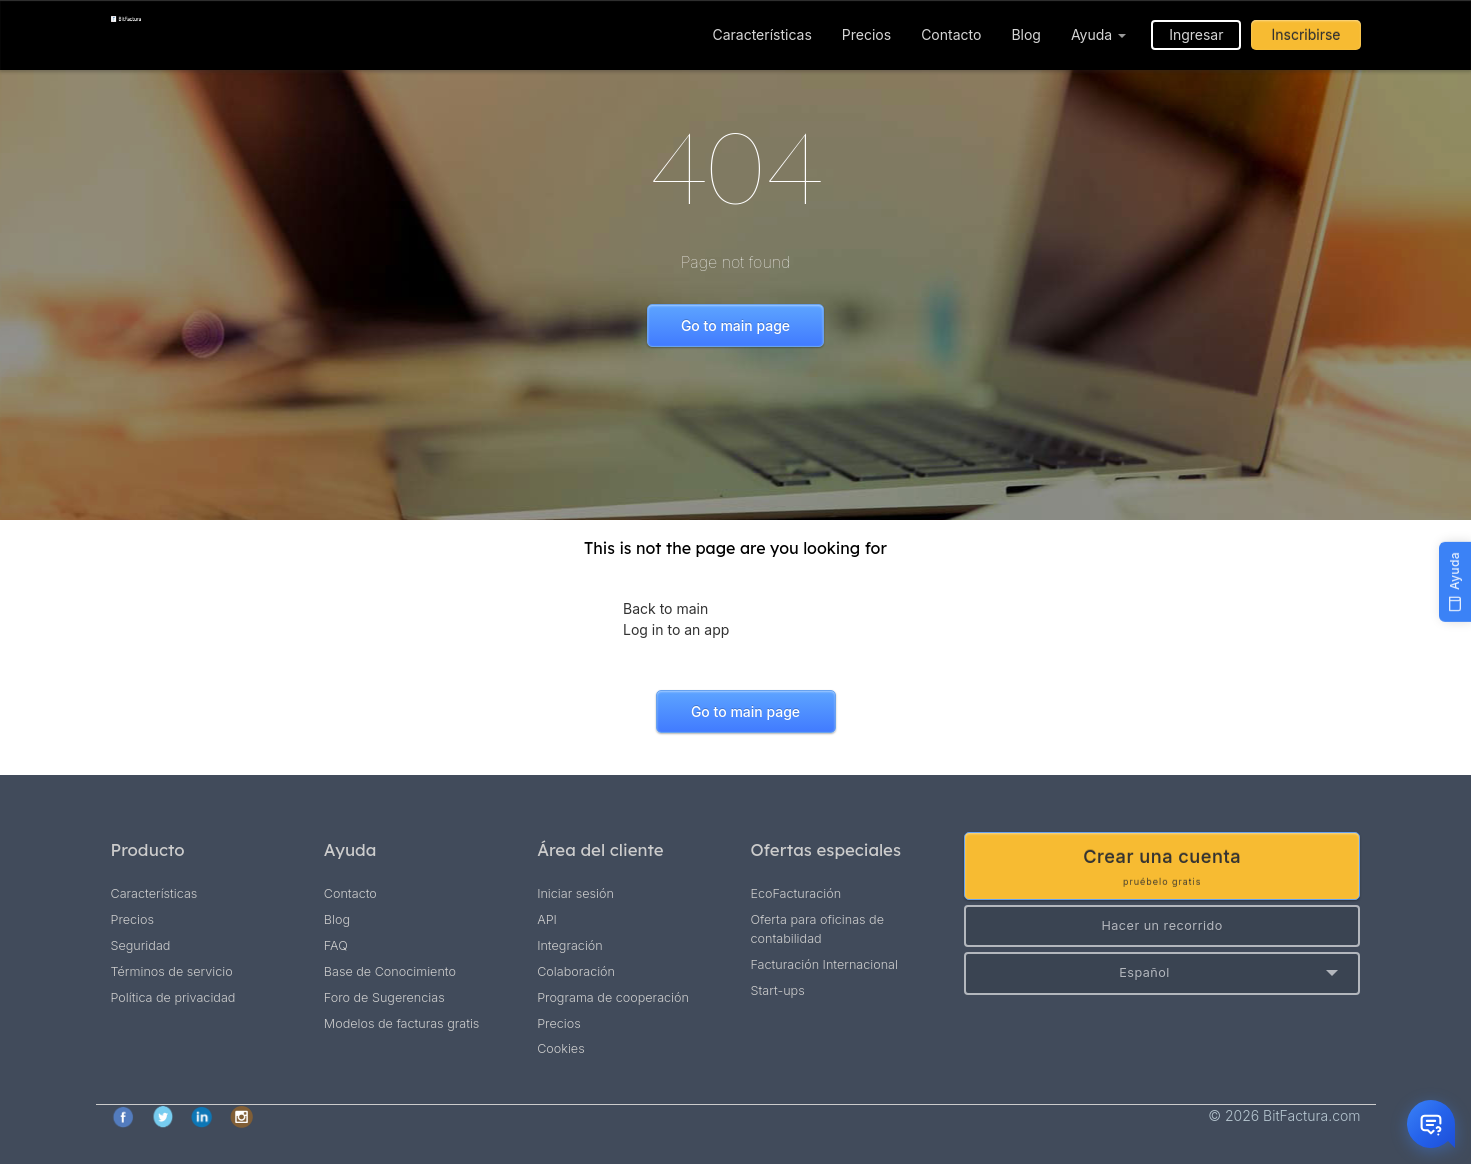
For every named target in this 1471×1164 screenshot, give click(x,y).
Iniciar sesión (575, 893)
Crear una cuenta (1162, 867)
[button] (1162, 973)
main (692, 608)
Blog (1026, 34)
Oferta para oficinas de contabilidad (817, 929)
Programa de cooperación (613, 997)
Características (761, 34)
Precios (866, 34)
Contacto (951, 34)
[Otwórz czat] (1431, 1124)
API (547, 919)
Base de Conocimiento (390, 971)
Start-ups (777, 990)
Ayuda (1098, 34)
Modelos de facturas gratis (402, 1023)
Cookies (561, 1048)
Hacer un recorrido (1161, 925)
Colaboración (576, 971)
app (714, 629)
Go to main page (735, 325)
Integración (570, 945)
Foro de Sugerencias (384, 997)
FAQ (336, 945)
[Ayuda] (1455, 582)
